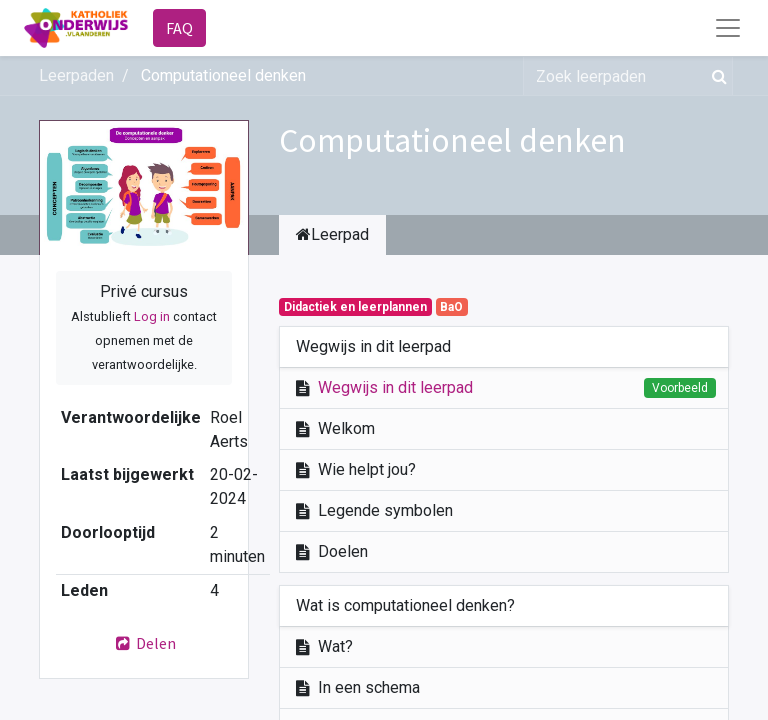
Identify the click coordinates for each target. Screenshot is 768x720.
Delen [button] (144, 643)
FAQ (179, 28)
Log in (152, 316)
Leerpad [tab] (332, 234)
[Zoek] (715, 76)
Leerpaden (76, 75)
